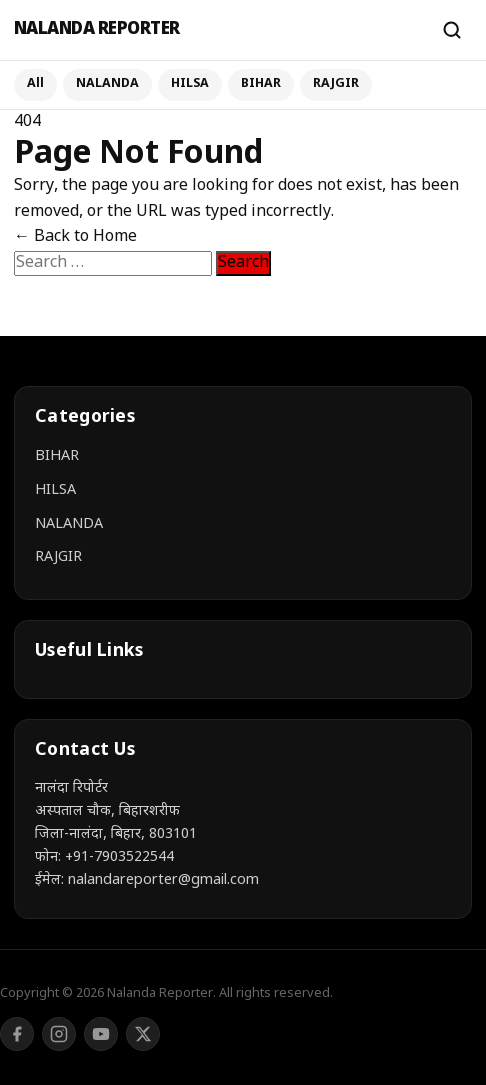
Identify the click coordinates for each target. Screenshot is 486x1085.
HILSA (190, 84)
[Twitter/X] (143, 1034)
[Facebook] (17, 1034)
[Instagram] (59, 1034)
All (35, 84)
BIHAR (261, 84)
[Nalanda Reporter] (218, 30)
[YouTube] (101, 1034)
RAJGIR (336, 84)
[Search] (452, 30)
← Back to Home (75, 237)
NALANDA (107, 84)
